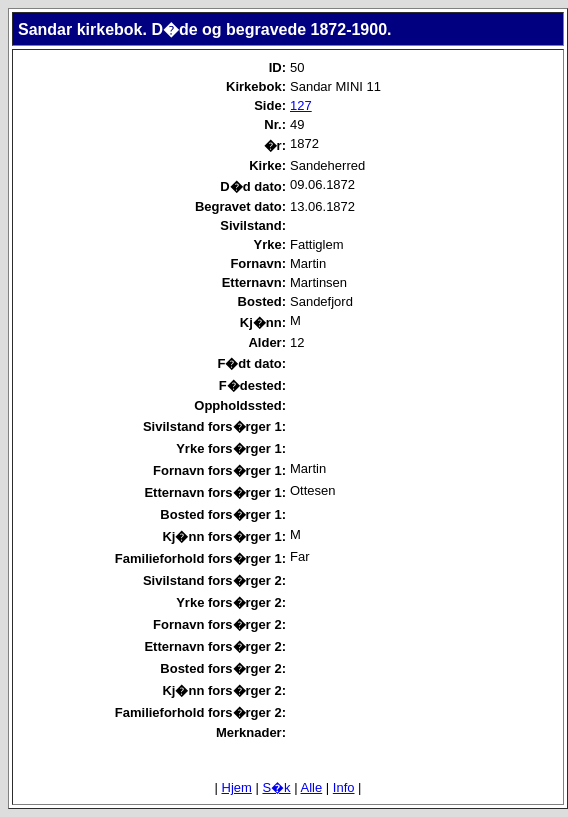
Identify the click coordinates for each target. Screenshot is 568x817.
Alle (312, 787)
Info (344, 787)
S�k (276, 787)
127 (301, 105)
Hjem (237, 787)
